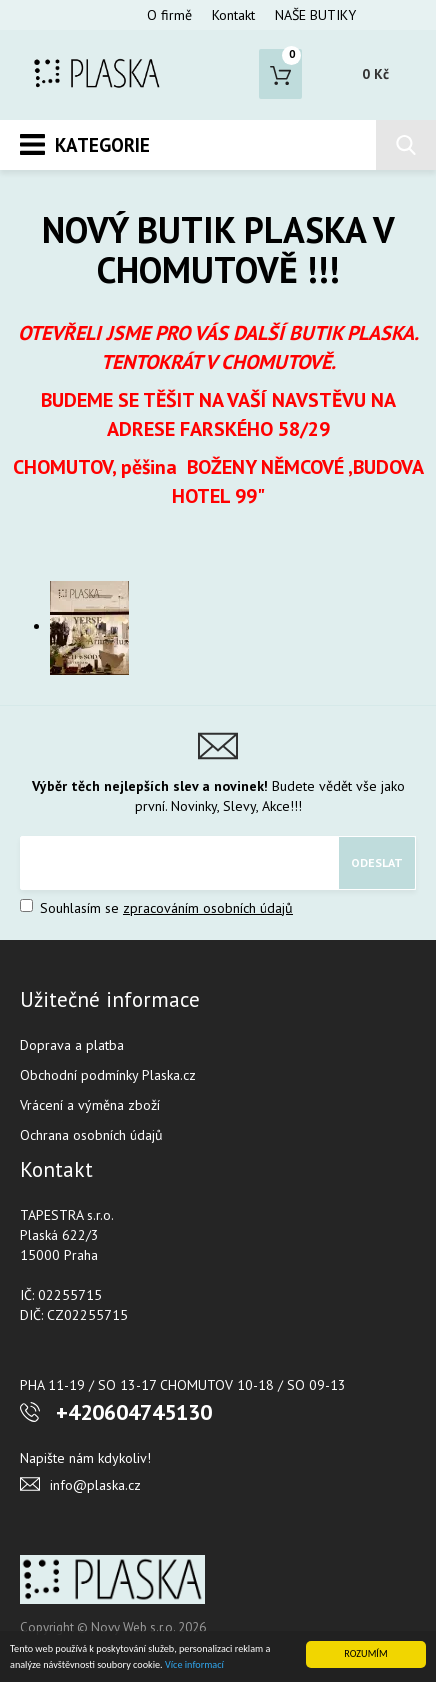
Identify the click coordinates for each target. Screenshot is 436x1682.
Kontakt (233, 15)
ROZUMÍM (365, 1653)
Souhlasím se (156, 908)
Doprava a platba (72, 1045)
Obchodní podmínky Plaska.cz (108, 1075)
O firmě (169, 15)
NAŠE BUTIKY (315, 15)
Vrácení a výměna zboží (90, 1105)
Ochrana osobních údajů (91, 1135)
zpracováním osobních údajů (208, 908)
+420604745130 (134, 1412)
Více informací (194, 1664)
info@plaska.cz (95, 1485)
